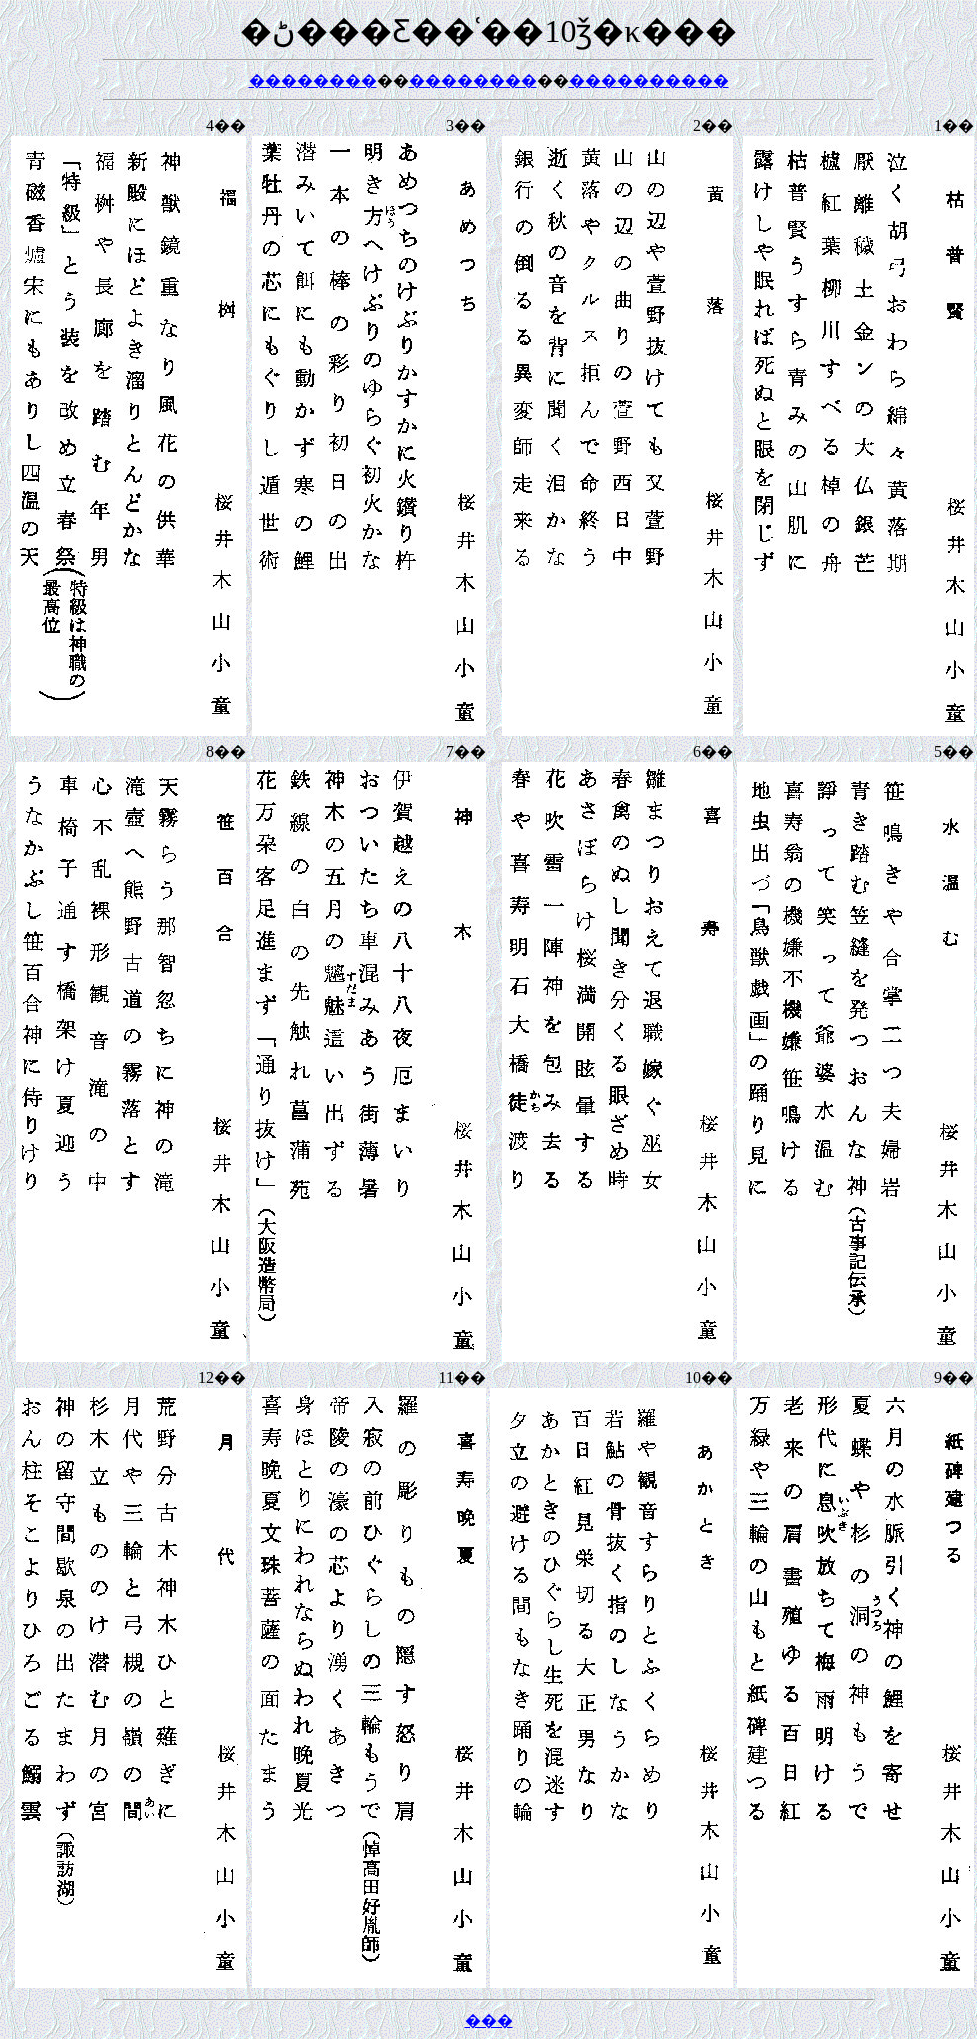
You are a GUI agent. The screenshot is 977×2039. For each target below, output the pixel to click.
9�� (954, 1377)
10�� (709, 1377)
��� (489, 2020)
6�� (713, 751)
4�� (226, 125)
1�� (954, 125)
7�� (466, 751)
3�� (466, 125)
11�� (462, 1377)
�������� (313, 80)
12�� (222, 1377)
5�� (954, 751)
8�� (226, 751)
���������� (649, 80)
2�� (713, 125)
